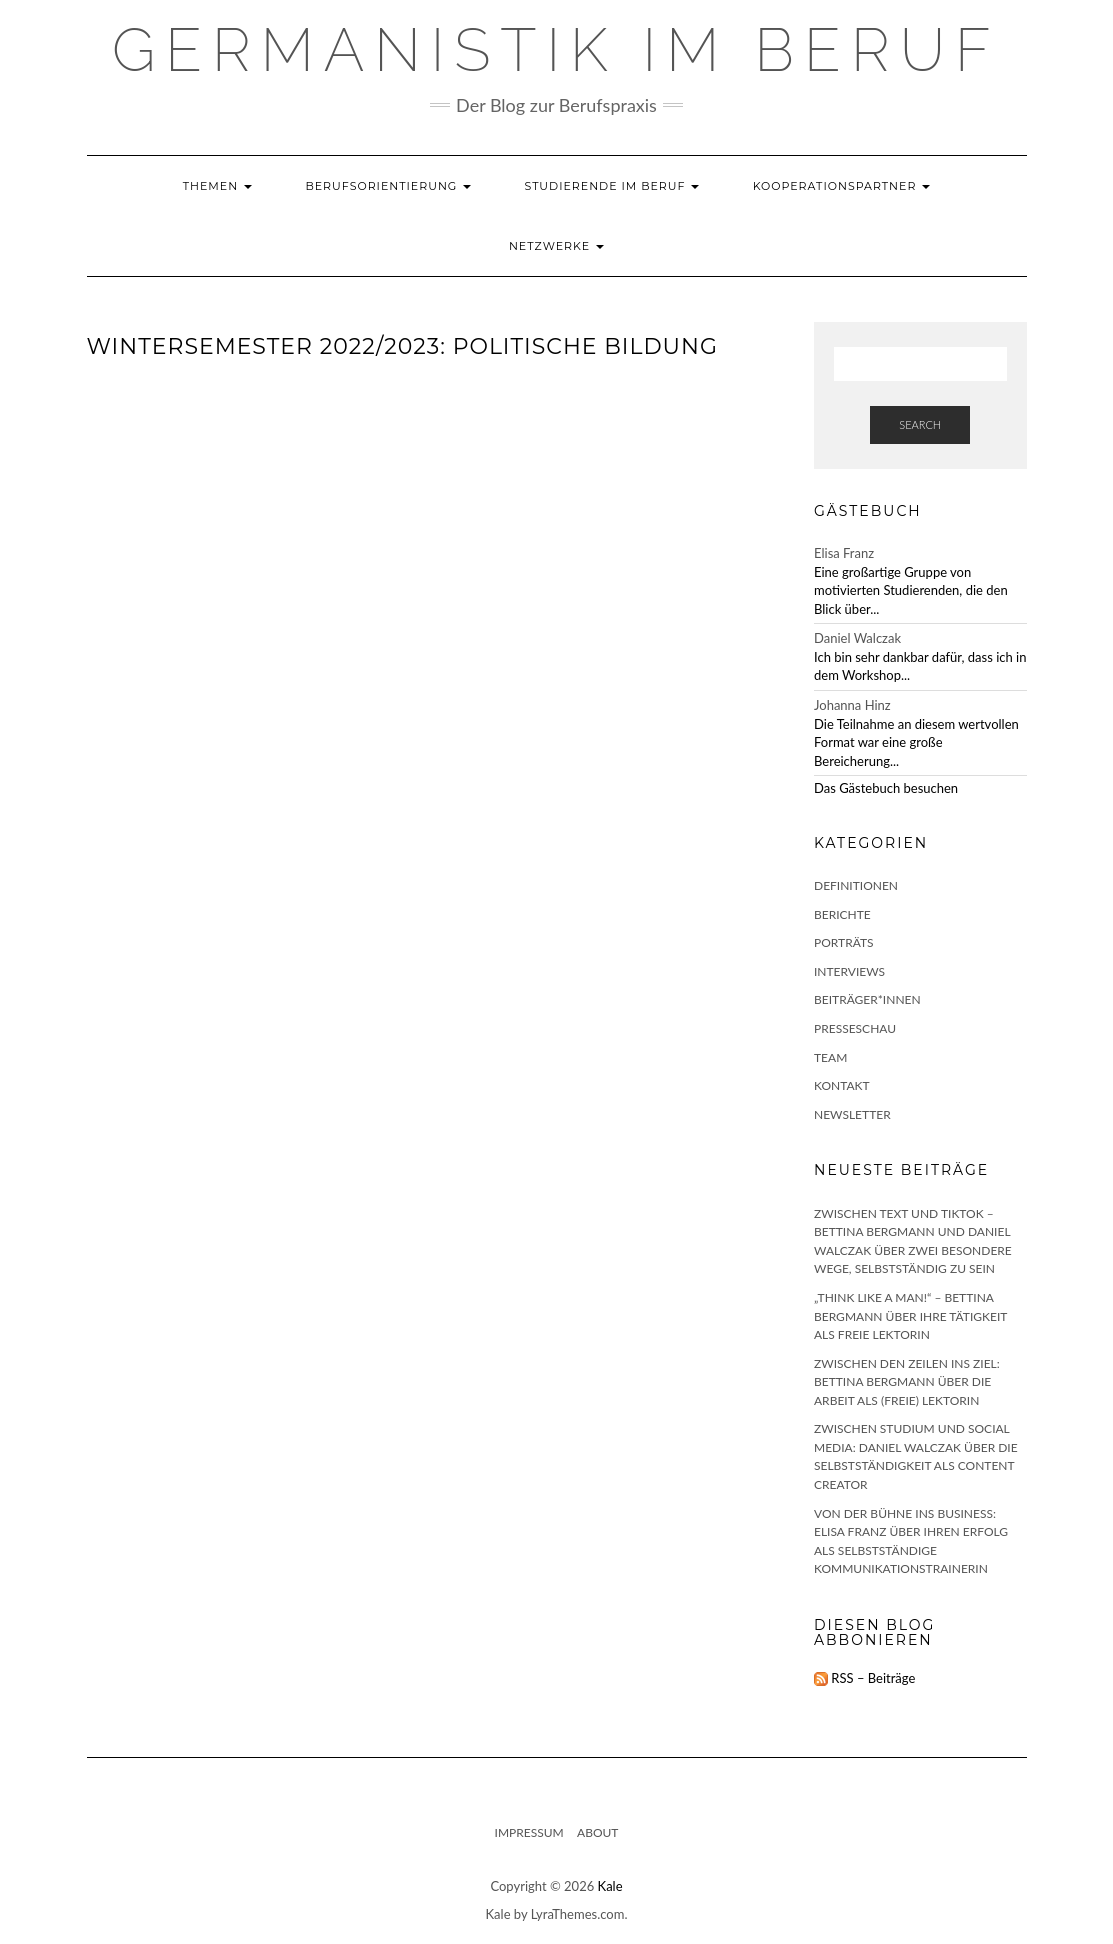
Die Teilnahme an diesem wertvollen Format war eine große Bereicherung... (916, 742)
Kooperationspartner (842, 186)
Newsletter (852, 1114)
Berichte (842, 914)
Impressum (529, 1832)
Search (920, 424)
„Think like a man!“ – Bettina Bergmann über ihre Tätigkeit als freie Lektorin (910, 1316)
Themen (217, 186)
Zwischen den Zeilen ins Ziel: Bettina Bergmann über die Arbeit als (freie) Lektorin (907, 1382)
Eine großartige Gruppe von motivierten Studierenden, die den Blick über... (911, 590)
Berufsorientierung (388, 186)
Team (830, 1057)
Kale (610, 1886)
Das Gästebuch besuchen (886, 788)
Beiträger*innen (867, 999)
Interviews (849, 971)
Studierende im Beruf (612, 186)
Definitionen (856, 885)
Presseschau (855, 1028)
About (597, 1832)
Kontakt (842, 1085)
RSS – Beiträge (864, 1678)
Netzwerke (556, 246)
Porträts (844, 942)
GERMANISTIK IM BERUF (556, 50)
